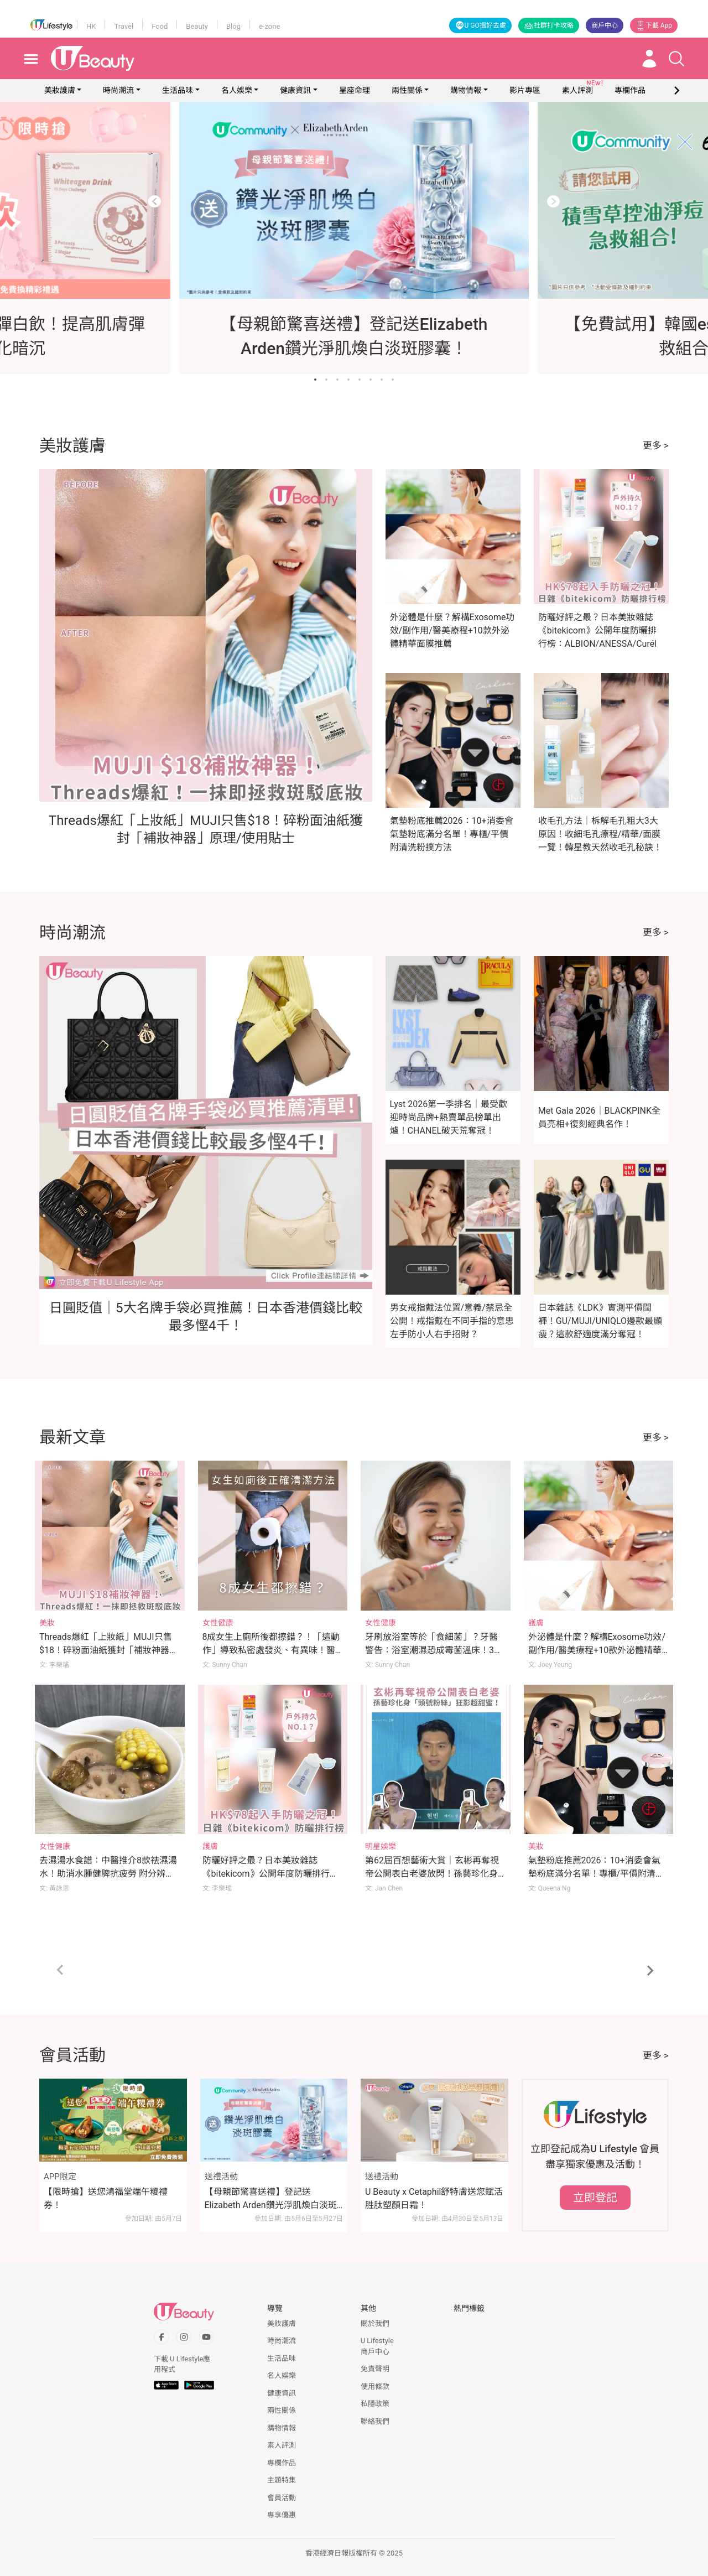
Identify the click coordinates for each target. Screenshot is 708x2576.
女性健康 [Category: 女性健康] (217, 1622)
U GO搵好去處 (480, 25)
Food (160, 26)
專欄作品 (281, 2463)
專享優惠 (281, 2515)
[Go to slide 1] (315, 379)
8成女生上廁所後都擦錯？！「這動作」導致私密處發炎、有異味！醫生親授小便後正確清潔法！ (271, 1650)
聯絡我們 (375, 2421)
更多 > (656, 445)
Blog (233, 26)
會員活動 (281, 2498)
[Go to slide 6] (370, 379)
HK (91, 26)
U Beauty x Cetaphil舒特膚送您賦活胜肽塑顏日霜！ (434, 2198)
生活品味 (177, 90)
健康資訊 (295, 90)
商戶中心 (604, 25)
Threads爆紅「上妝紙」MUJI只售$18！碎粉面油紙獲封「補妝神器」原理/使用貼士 (108, 1650)
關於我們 (375, 2323)
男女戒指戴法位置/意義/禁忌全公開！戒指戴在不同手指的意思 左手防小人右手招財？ (452, 1320)
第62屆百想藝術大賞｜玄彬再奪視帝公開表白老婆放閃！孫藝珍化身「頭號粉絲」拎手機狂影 (432, 1873)
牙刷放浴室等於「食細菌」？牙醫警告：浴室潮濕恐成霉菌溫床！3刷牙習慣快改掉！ (434, 1650)
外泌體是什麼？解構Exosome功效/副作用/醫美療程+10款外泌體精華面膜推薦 (452, 630)
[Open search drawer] (676, 58)
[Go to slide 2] (326, 379)
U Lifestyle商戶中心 (377, 2346)
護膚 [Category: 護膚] (536, 1622)
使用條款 (375, 2386)
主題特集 (281, 2480)
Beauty (197, 26)
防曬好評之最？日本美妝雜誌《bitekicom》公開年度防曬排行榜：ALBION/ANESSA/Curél (597, 630)
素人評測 (281, 2445)
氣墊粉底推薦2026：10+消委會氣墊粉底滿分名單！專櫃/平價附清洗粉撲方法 (451, 834)
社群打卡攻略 (549, 25)
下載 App (654, 25)
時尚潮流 (118, 90)
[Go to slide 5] (359, 379)
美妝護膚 (59, 90)
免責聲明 (375, 2369)
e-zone (269, 26)
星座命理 (354, 90)
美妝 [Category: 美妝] (47, 1622)
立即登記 (595, 2197)
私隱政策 (375, 2404)
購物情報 (465, 90)
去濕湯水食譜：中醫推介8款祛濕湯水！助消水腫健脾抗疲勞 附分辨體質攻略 (108, 1873)
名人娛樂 (236, 90)
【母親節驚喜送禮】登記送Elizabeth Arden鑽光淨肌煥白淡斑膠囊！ (271, 2199)
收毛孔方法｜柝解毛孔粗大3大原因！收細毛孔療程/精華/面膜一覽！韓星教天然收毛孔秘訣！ (600, 834)
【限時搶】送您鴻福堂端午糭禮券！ (106, 2198)
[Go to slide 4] (348, 379)
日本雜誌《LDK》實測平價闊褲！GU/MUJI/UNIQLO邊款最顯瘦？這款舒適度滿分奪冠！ (600, 1320)
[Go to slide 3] (337, 379)
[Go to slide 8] (393, 379)
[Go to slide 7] (382, 379)
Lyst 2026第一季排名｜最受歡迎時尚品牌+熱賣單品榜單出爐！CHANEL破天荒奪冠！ (449, 1117)
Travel (123, 26)
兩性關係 (407, 90)
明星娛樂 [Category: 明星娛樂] (380, 1846)
